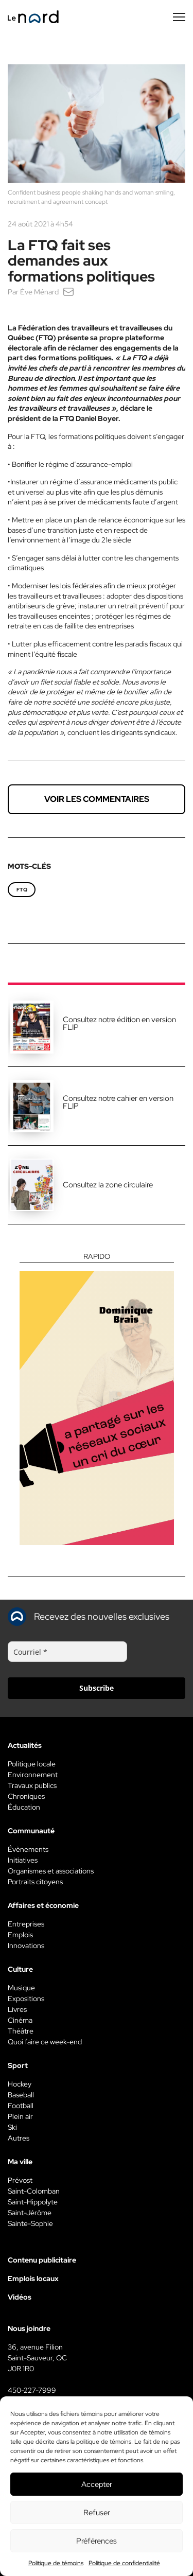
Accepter (96, 2484)
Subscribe (96, 1688)
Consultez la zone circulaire (108, 1185)
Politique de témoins (55, 2563)
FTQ (21, 889)
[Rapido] (97, 1399)
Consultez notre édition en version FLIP (119, 1023)
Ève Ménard (39, 291)
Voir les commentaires (96, 799)
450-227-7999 (32, 2390)
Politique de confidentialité (124, 2563)
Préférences (96, 2541)
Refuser (96, 2513)
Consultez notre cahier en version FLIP (118, 1102)
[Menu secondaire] (179, 17)
